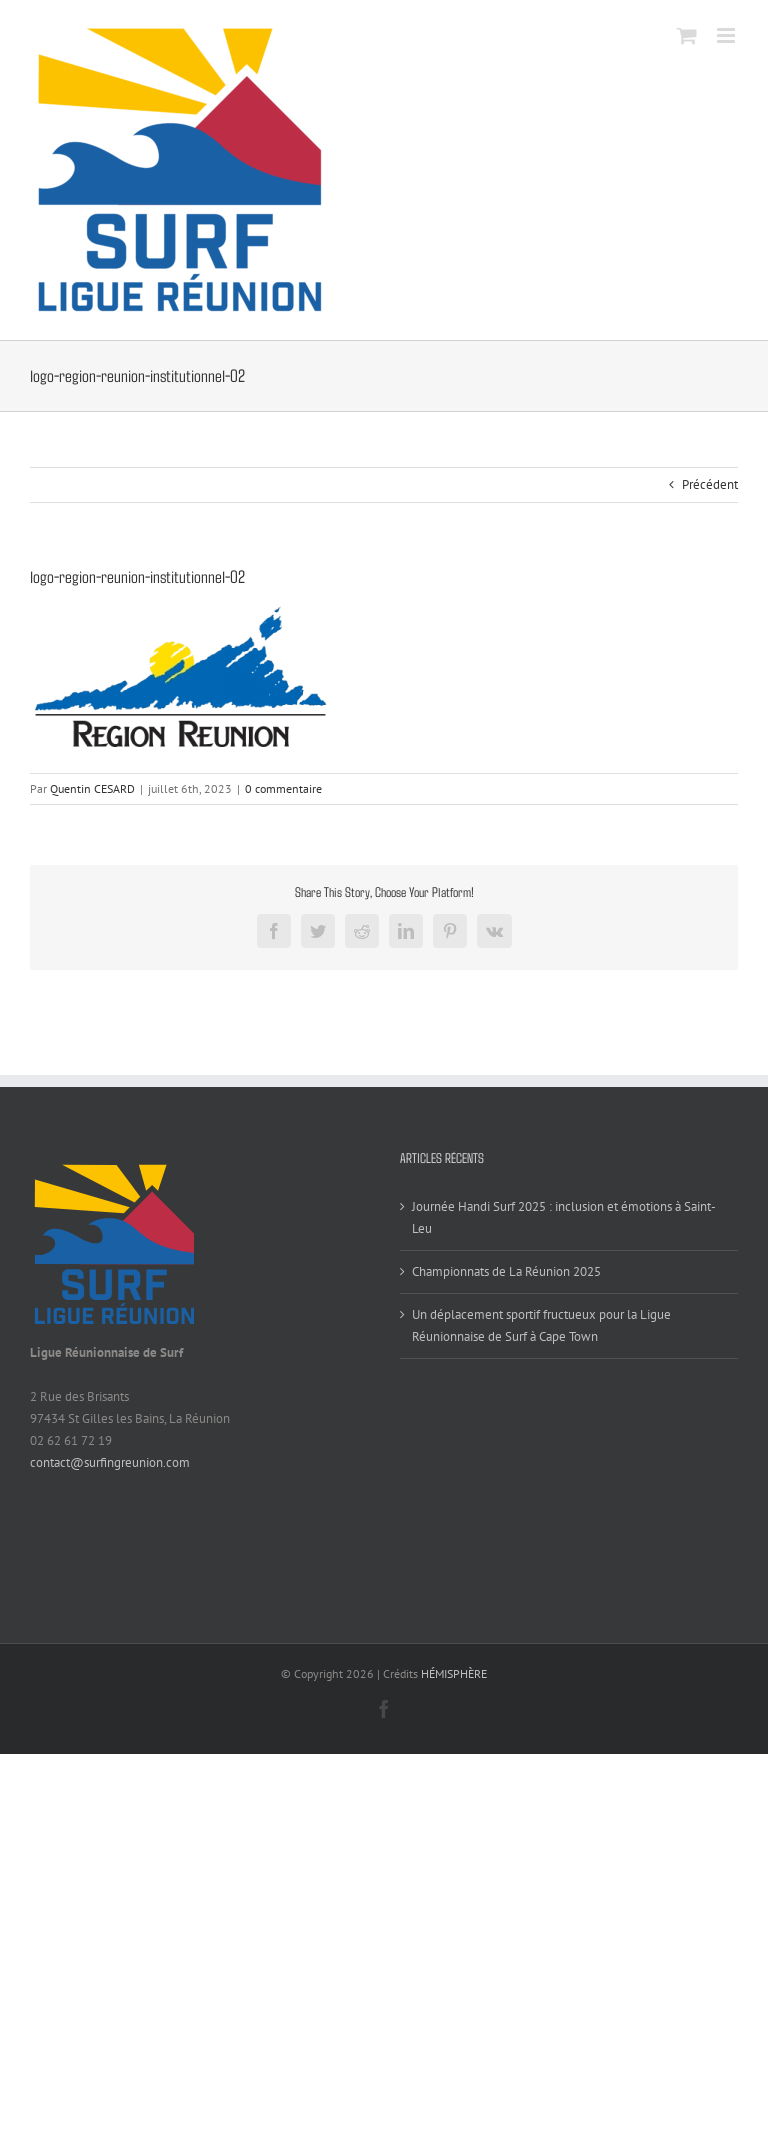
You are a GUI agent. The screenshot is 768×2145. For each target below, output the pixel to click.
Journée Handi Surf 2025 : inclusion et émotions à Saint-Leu (564, 1217)
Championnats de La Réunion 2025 (506, 1271)
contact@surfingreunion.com (110, 1462)
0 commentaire (283, 788)
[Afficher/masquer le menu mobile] (727, 35)
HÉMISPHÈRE (454, 1673)
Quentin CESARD (92, 788)
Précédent (710, 484)
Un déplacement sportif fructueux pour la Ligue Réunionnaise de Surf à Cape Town (541, 1325)
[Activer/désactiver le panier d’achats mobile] (687, 35)
